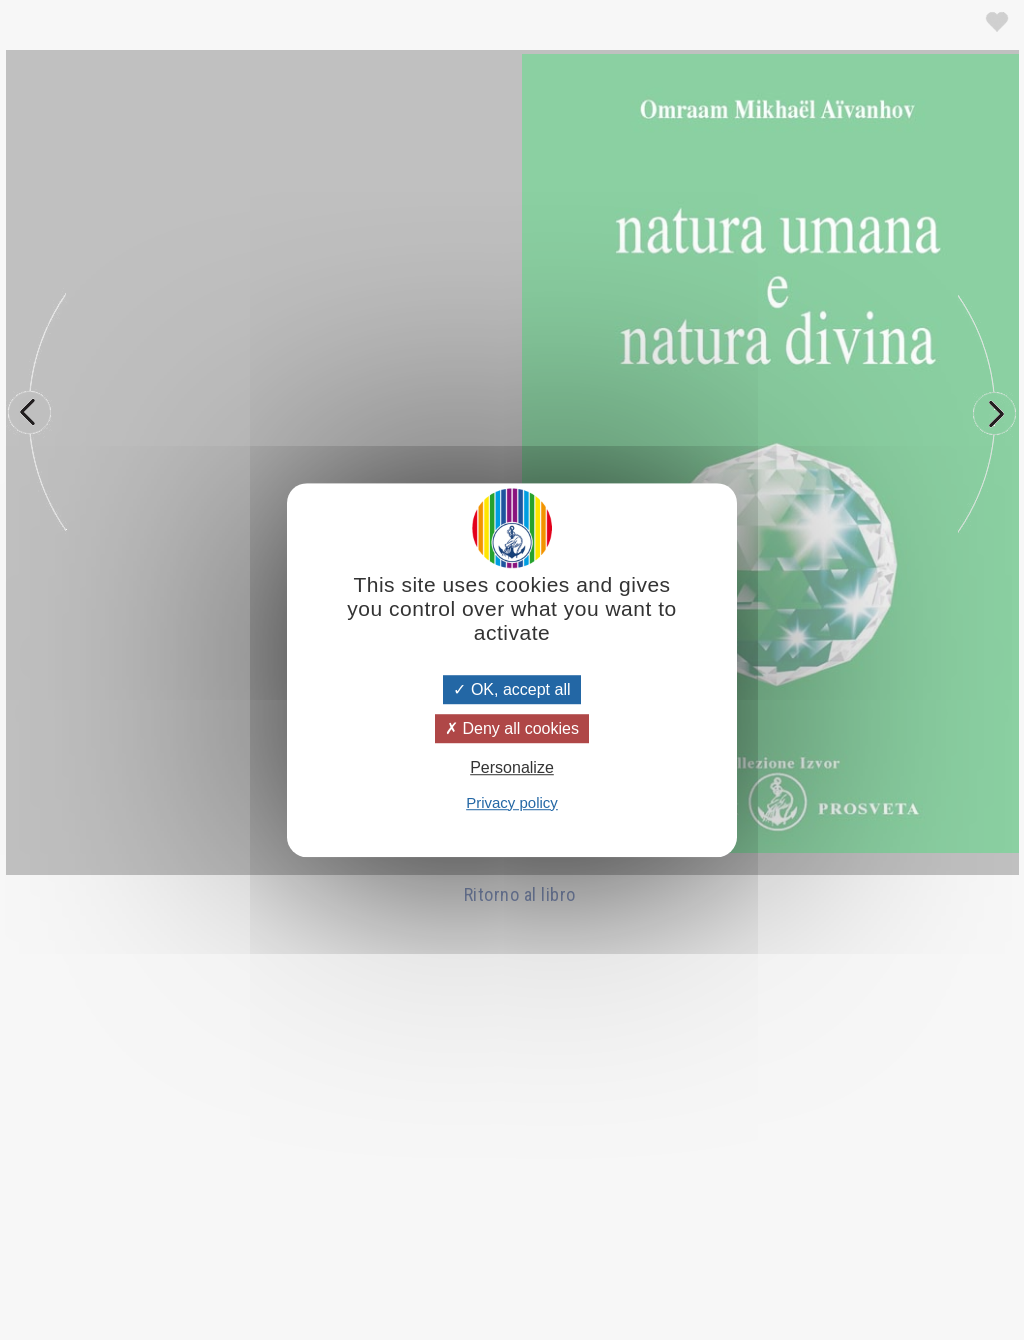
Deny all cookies (512, 728)
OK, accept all (511, 689)
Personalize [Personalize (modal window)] (512, 768)
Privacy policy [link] (512, 802)
